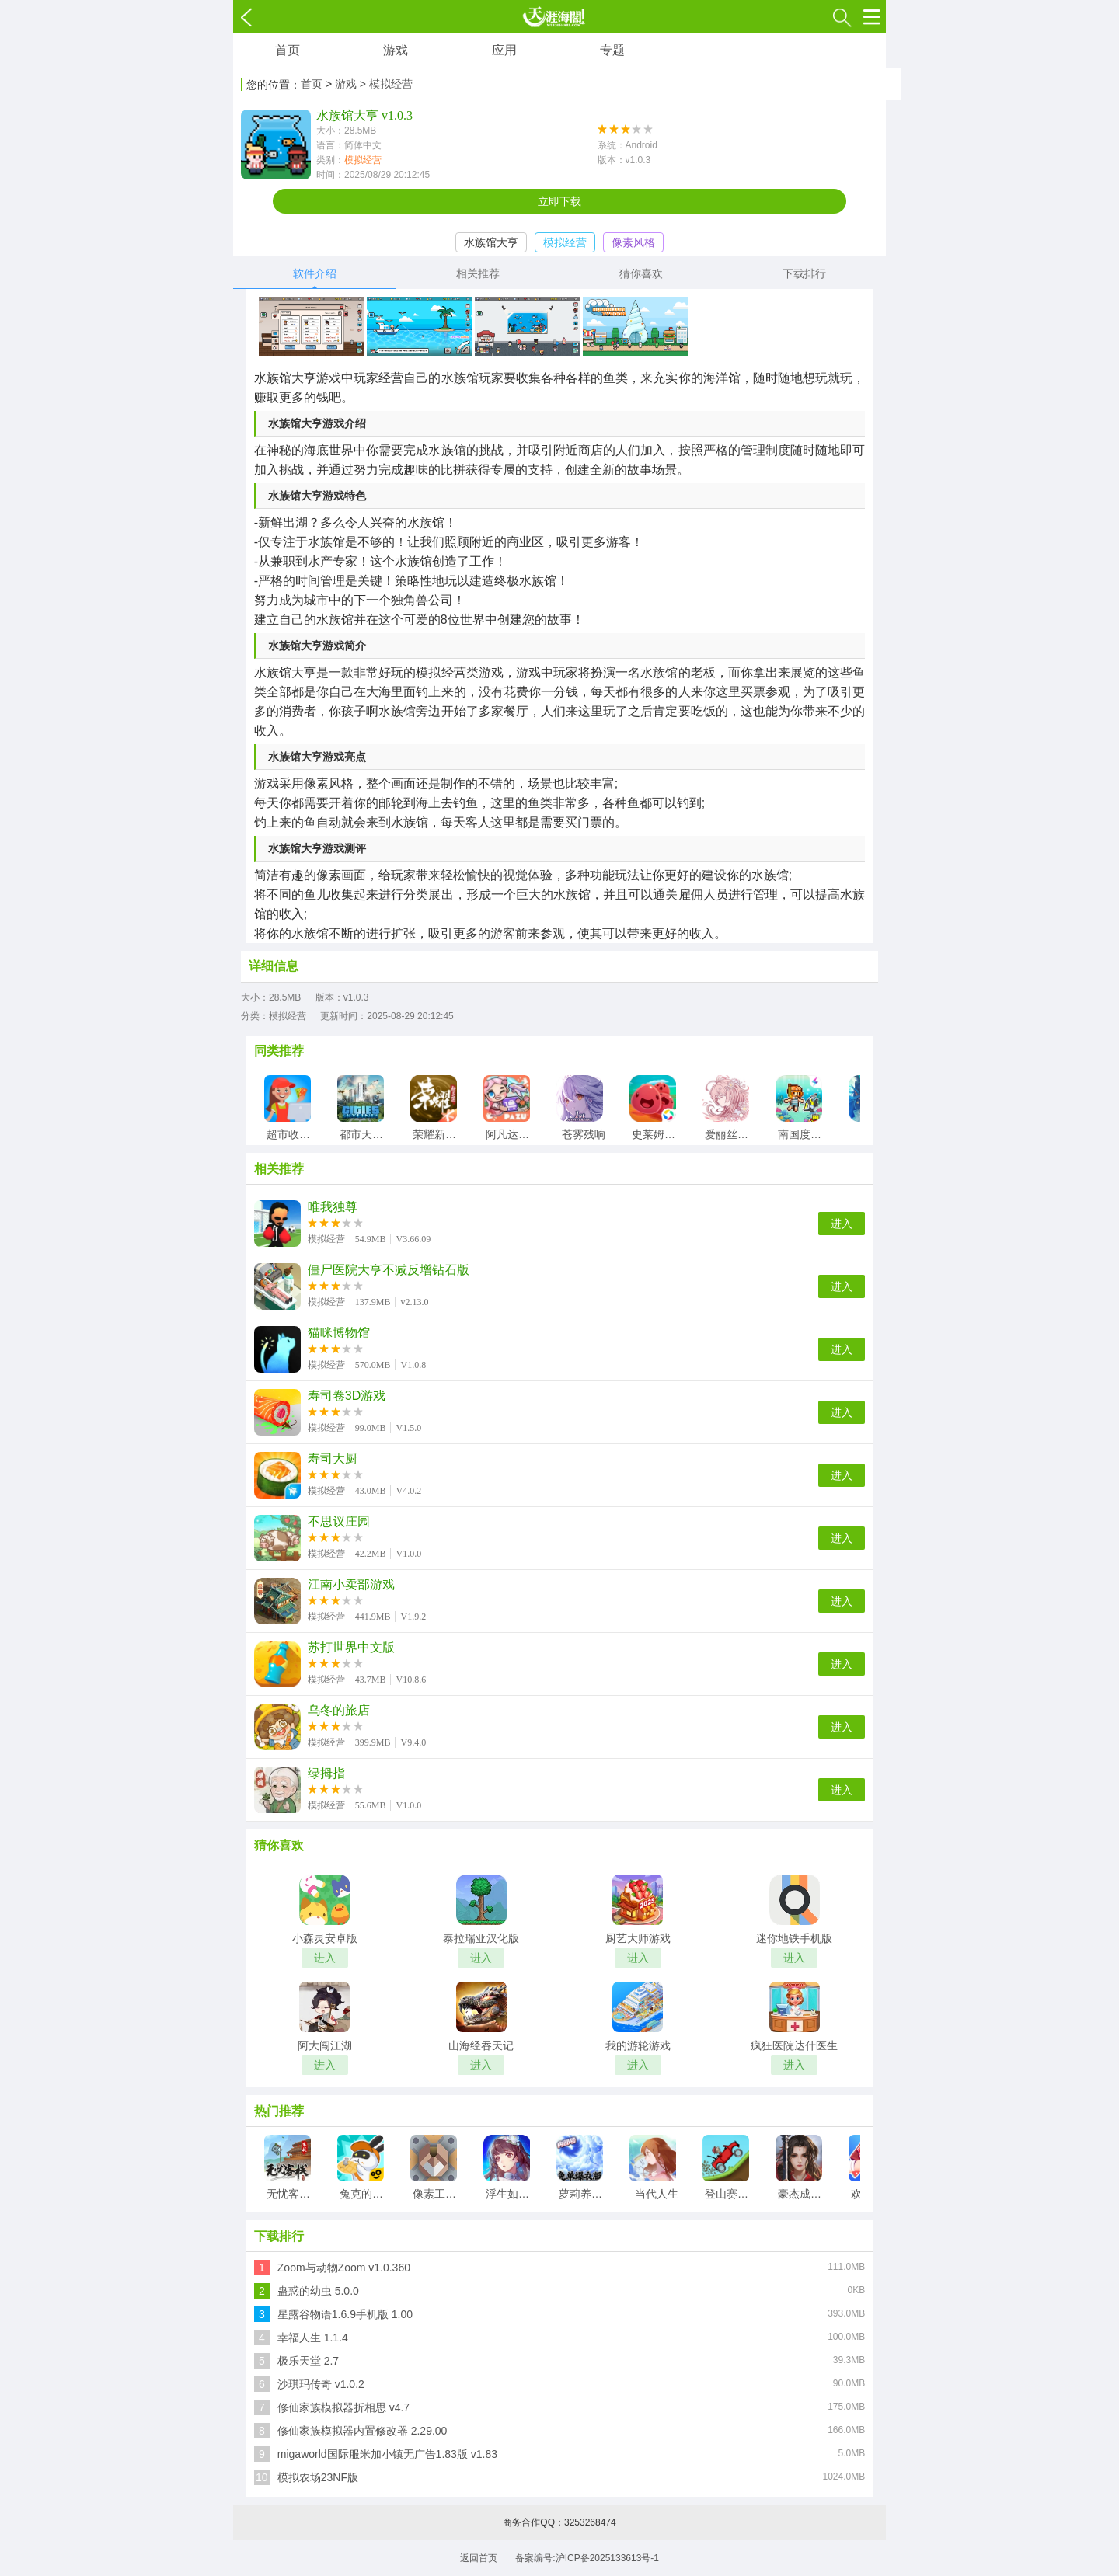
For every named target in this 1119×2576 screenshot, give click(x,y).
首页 (287, 50)
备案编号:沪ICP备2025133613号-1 (587, 2558)
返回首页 (478, 2558)
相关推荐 (478, 273)
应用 (504, 50)
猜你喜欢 (641, 273)
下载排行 (804, 273)
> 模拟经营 (386, 84)
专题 (612, 50)
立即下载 (559, 201)
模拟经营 (363, 160)
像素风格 (633, 242)
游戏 (395, 50)
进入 (841, 1223)
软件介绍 (314, 273)
